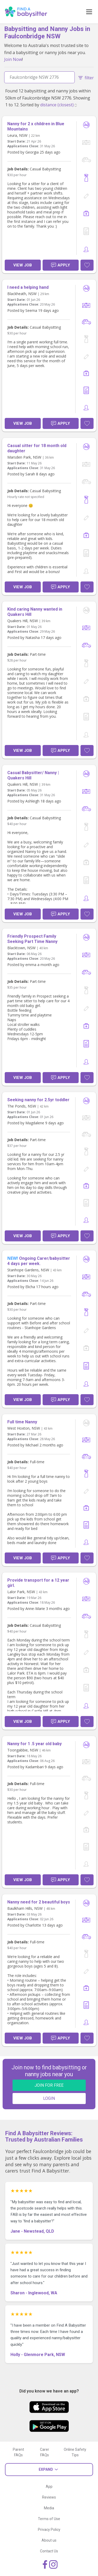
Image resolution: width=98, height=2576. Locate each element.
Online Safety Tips (75, 2452)
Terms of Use (49, 2519)
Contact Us (49, 2551)
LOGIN (49, 2098)
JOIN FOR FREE (49, 2085)
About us (49, 2540)
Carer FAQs (44, 2452)
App (49, 2486)
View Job (22, 265)
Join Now (13, 59)
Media (49, 2508)
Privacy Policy (49, 2529)
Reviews (49, 2497)
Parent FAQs (18, 2452)
